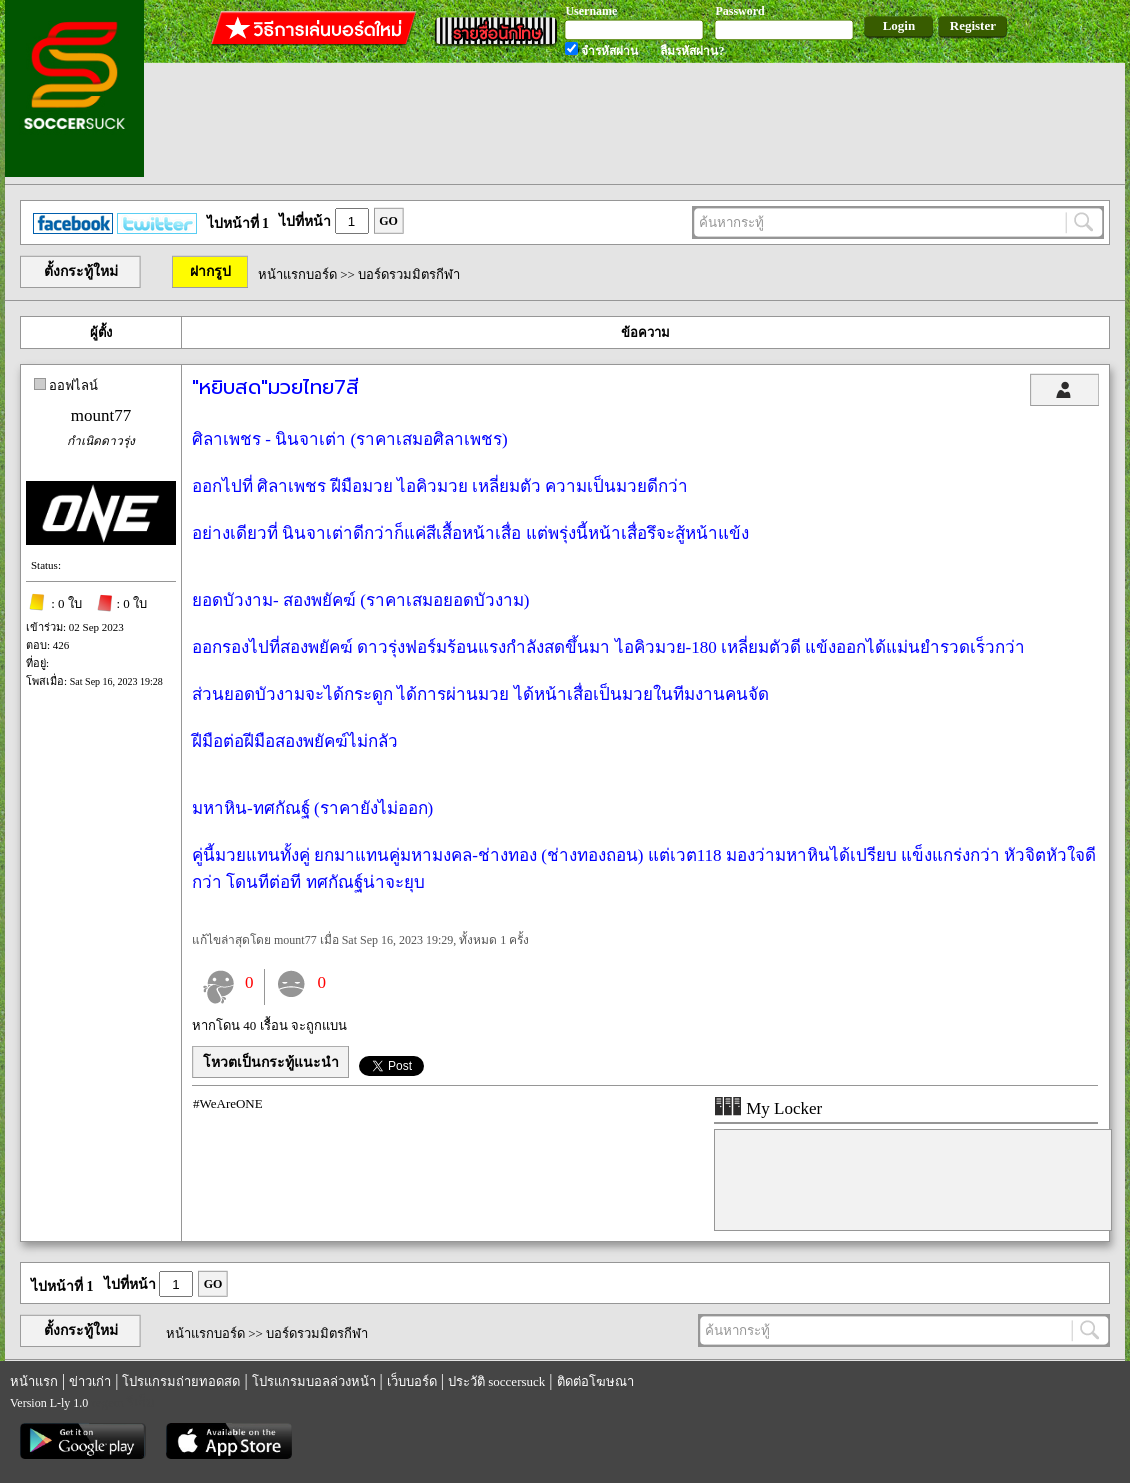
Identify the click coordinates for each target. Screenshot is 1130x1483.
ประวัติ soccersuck (496, 1381)
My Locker (768, 1108)
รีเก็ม (141, 1402)
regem (107, 1402)
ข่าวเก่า (90, 1381)
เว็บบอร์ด (412, 1381)
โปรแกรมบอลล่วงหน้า (314, 1381)
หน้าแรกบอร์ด (297, 274)
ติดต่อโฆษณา (595, 1381)
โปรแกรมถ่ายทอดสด (181, 1381)
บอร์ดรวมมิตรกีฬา (409, 274)
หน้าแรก (34, 1381)
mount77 (101, 415)
